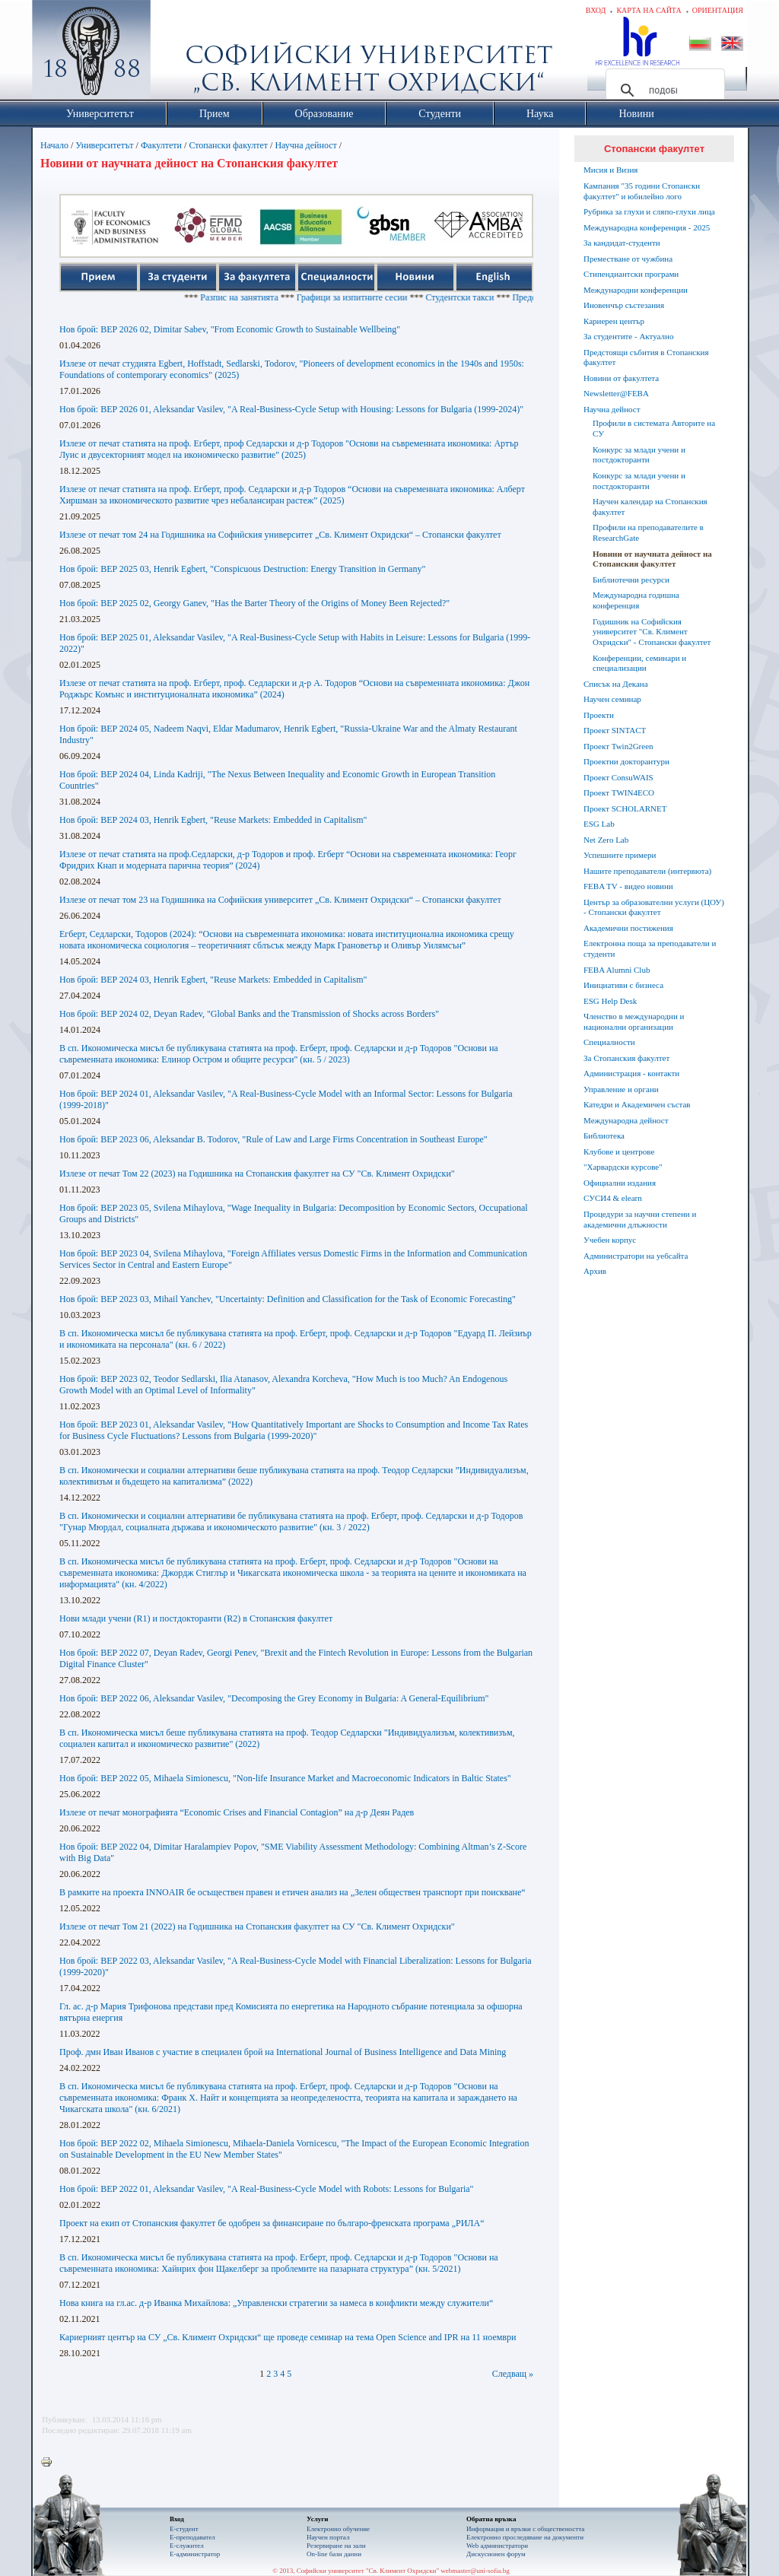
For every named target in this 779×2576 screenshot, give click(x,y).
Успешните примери (619, 854)
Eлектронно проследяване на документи (524, 2537)
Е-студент (184, 2529)
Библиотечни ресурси (631, 579)
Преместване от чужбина (627, 258)
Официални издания (619, 1182)
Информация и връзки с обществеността (525, 2529)
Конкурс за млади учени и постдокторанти (639, 455)
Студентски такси (493, 297)
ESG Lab (599, 823)
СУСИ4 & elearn (612, 1197)
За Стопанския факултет (626, 1057)
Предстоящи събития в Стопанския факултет (645, 357)
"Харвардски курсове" (623, 1166)
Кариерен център (613, 321)
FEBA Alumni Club (616, 969)
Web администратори (497, 2545)
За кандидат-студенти (621, 242)
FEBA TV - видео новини (628, 886)
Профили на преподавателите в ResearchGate (648, 532)
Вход (596, 10)
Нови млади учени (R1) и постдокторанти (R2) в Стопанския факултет (195, 1618)
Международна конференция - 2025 (646, 227)
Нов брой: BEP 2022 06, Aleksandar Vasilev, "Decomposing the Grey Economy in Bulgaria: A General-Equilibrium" (273, 1698)
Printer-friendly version (50, 2463)
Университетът (104, 145)
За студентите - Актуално (628, 336)
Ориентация (717, 10)
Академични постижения (628, 927)
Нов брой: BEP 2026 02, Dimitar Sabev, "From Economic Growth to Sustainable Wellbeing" (229, 329)
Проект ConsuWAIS (618, 777)
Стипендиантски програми (631, 273)
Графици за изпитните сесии (384, 297)
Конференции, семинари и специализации (639, 663)
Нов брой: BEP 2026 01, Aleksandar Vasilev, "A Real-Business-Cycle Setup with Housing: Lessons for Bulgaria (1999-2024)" (291, 409)
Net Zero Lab (605, 839)
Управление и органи (621, 1089)
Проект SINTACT (614, 730)
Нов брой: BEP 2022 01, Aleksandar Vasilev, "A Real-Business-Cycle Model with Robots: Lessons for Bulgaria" (266, 2189)
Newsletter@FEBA (616, 393)
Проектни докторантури (626, 761)
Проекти (598, 714)
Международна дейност (626, 1120)
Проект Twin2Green (618, 746)
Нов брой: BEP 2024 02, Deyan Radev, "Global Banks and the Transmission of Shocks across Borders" (249, 1013)
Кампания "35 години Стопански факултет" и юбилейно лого (641, 191)
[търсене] (663, 90)
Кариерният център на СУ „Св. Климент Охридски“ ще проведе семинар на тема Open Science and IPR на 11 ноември (287, 2337)
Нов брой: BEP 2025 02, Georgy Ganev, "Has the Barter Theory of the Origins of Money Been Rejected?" (254, 603)
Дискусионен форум (496, 2554)
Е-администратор (195, 2554)
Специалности (609, 1042)
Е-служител (187, 2545)
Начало (54, 145)
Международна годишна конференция (636, 600)
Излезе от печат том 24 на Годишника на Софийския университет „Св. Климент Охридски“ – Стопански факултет (280, 534)
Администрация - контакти (631, 1073)
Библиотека (604, 1135)
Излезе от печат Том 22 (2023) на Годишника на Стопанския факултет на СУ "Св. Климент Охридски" (257, 1173)
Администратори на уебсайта (635, 1255)
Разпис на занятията (273, 297)
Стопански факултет (228, 145)
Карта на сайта (648, 10)
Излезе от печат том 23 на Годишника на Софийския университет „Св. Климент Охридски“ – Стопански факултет (280, 899)
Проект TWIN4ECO (618, 792)
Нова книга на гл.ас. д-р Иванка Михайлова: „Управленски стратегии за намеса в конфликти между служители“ (276, 2303)
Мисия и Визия (610, 169)
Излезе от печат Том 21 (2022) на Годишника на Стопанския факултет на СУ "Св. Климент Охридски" (257, 1926)
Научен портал (328, 2537)
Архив (594, 1270)
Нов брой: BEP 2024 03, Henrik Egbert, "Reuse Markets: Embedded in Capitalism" (213, 820)
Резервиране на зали (336, 2545)
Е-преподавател (192, 2537)
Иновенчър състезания (623, 305)
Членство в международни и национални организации (633, 1021)
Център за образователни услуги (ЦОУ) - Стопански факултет (653, 907)
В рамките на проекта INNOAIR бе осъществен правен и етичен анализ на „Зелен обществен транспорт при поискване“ (292, 1892)
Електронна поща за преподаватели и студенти (649, 948)
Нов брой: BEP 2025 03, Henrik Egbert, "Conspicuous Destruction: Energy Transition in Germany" (242, 569)
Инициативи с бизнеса (623, 984)
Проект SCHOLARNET (624, 808)
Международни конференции (635, 289)
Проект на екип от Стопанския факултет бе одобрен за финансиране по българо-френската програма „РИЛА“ (271, 2223)
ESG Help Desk (610, 1000)
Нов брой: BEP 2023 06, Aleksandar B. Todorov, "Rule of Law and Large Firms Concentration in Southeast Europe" (273, 1139)
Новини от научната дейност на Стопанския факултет (652, 559)
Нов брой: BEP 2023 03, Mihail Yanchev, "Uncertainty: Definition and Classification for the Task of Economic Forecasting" (287, 1299)
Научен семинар (612, 699)
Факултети (161, 145)
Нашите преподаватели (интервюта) (647, 870)
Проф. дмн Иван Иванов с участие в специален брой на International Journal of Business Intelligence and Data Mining (282, 2052)
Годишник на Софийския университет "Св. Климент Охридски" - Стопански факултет (652, 632)
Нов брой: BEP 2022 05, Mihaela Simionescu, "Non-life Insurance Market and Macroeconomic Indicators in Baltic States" (285, 1778)
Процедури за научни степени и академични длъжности (639, 1219)
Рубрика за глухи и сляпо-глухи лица (649, 211)
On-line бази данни (334, 2554)
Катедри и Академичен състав (637, 1104)
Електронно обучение (338, 2529)
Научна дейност (305, 145)
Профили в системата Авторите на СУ (654, 428)
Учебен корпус (609, 1239)
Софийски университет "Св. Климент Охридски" (177, 53)
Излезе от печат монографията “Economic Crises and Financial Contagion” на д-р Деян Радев (236, 1812)
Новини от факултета (621, 378)
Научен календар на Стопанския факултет (650, 506)
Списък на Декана (615, 683)
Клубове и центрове (618, 1151)
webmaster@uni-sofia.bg (475, 2570)
